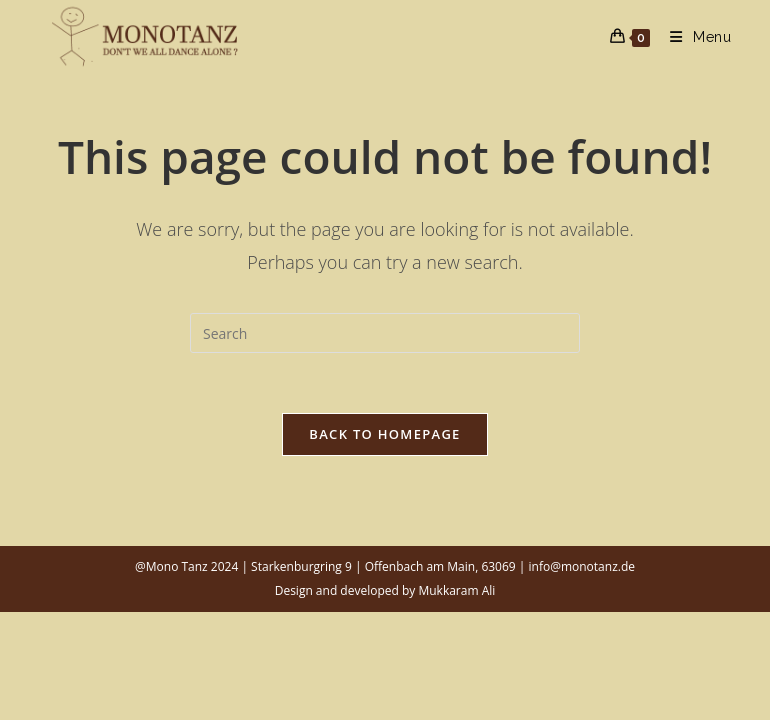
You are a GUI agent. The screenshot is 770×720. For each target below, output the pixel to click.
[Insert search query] (385, 333)
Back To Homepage (384, 434)
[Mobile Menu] (693, 37)
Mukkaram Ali (456, 590)
